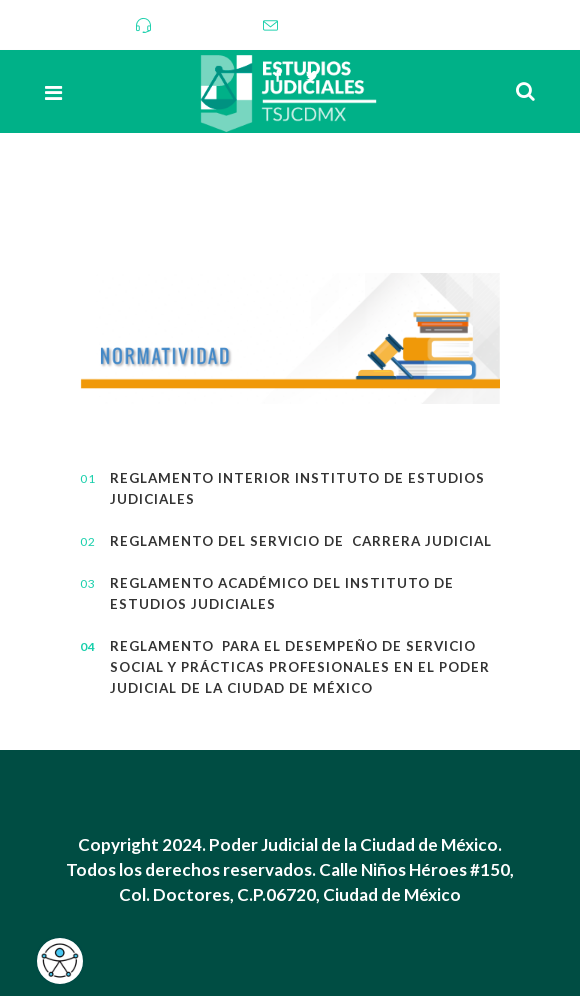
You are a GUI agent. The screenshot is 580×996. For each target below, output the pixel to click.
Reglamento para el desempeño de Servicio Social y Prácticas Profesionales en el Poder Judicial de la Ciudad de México (277, 667)
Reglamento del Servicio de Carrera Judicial (301, 541)
